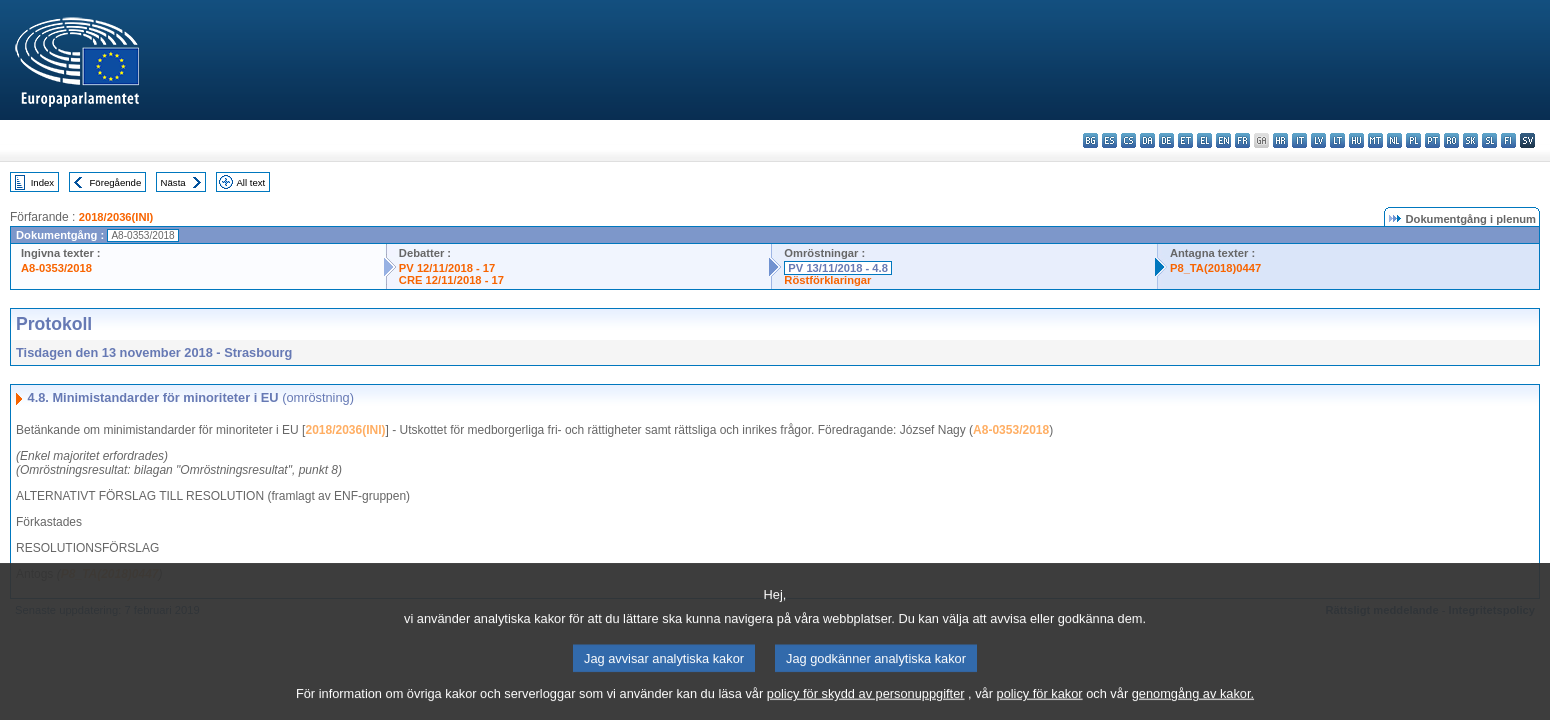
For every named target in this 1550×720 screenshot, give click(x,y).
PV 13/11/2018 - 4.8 (838, 268)
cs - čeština (1128, 140)
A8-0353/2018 (56, 268)
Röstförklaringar (827, 280)
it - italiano (1299, 140)
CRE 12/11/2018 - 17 (451, 280)
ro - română (1451, 140)
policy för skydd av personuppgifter (866, 707)
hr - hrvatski (1280, 140)
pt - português (1432, 140)
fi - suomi (1508, 140)
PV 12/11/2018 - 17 (447, 268)
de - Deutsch (1166, 140)
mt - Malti (1375, 140)
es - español (1109, 140)
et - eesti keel (1185, 140)
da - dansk (1147, 140)
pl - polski (1413, 140)
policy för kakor (1040, 707)
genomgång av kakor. (1193, 707)
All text (250, 182)
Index (42, 182)
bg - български (1090, 140)
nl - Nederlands (1394, 140)
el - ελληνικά (1204, 140)
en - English (1223, 140)
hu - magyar (1356, 140)
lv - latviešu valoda (1318, 140)
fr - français (1242, 140)
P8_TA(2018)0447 (1215, 268)
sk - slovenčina (1470, 140)
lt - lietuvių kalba (1337, 140)
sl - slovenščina (1489, 140)
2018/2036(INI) (116, 217)
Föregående (116, 182)
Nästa (173, 182)
